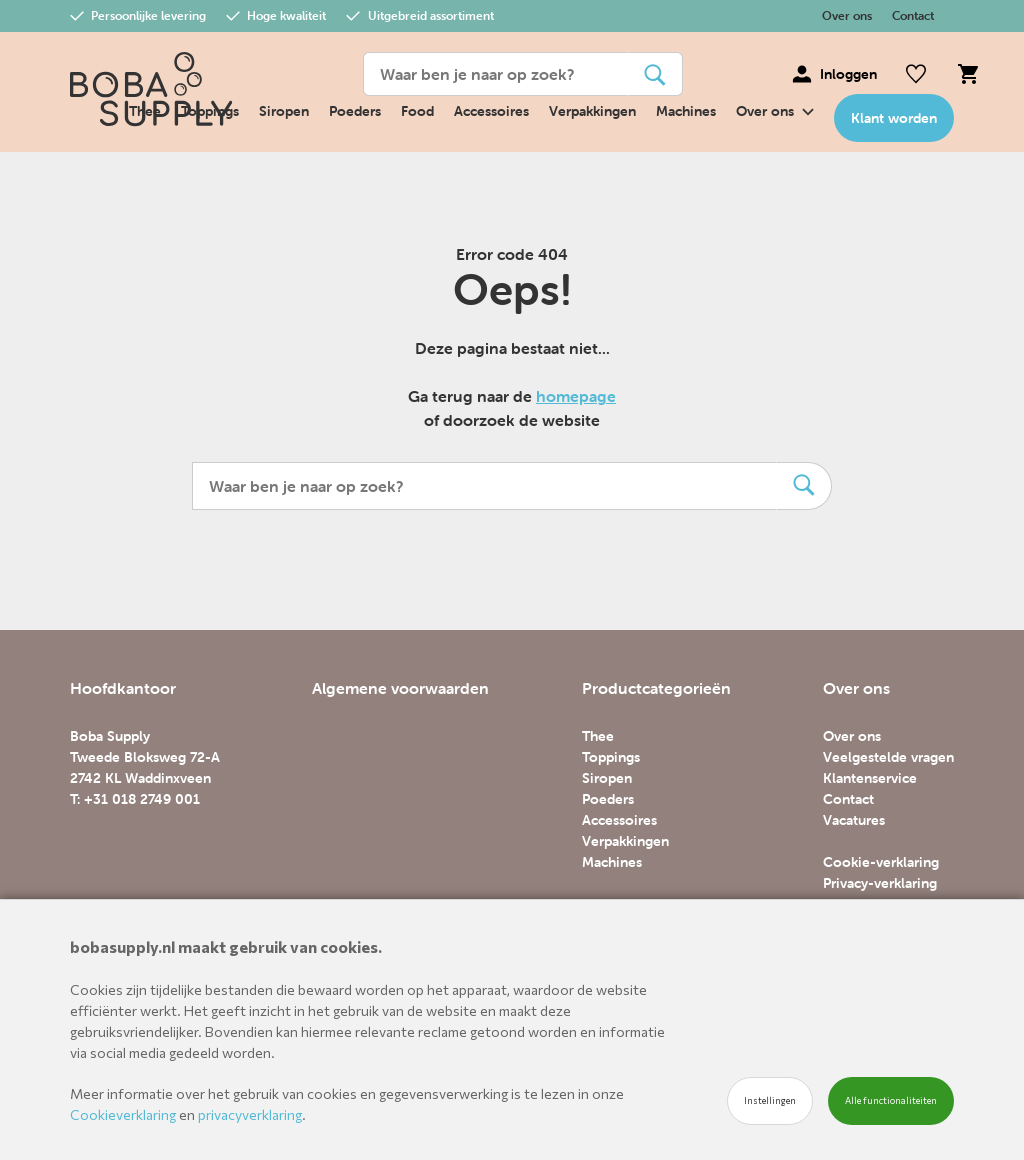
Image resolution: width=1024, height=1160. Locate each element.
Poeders (355, 111)
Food (417, 111)
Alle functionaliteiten (891, 1100)
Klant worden (894, 118)
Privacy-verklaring (880, 883)
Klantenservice (870, 778)
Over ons (847, 15)
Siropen (284, 111)
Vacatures (854, 820)
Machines (686, 111)
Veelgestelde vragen (888, 757)
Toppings (611, 757)
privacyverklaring (250, 1114)
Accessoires (491, 111)
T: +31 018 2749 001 (135, 799)
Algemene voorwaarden (400, 688)
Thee (598, 736)
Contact (913, 15)
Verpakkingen (592, 111)
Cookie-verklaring (881, 862)
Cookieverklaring (123, 1114)
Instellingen (770, 1100)
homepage (576, 396)
